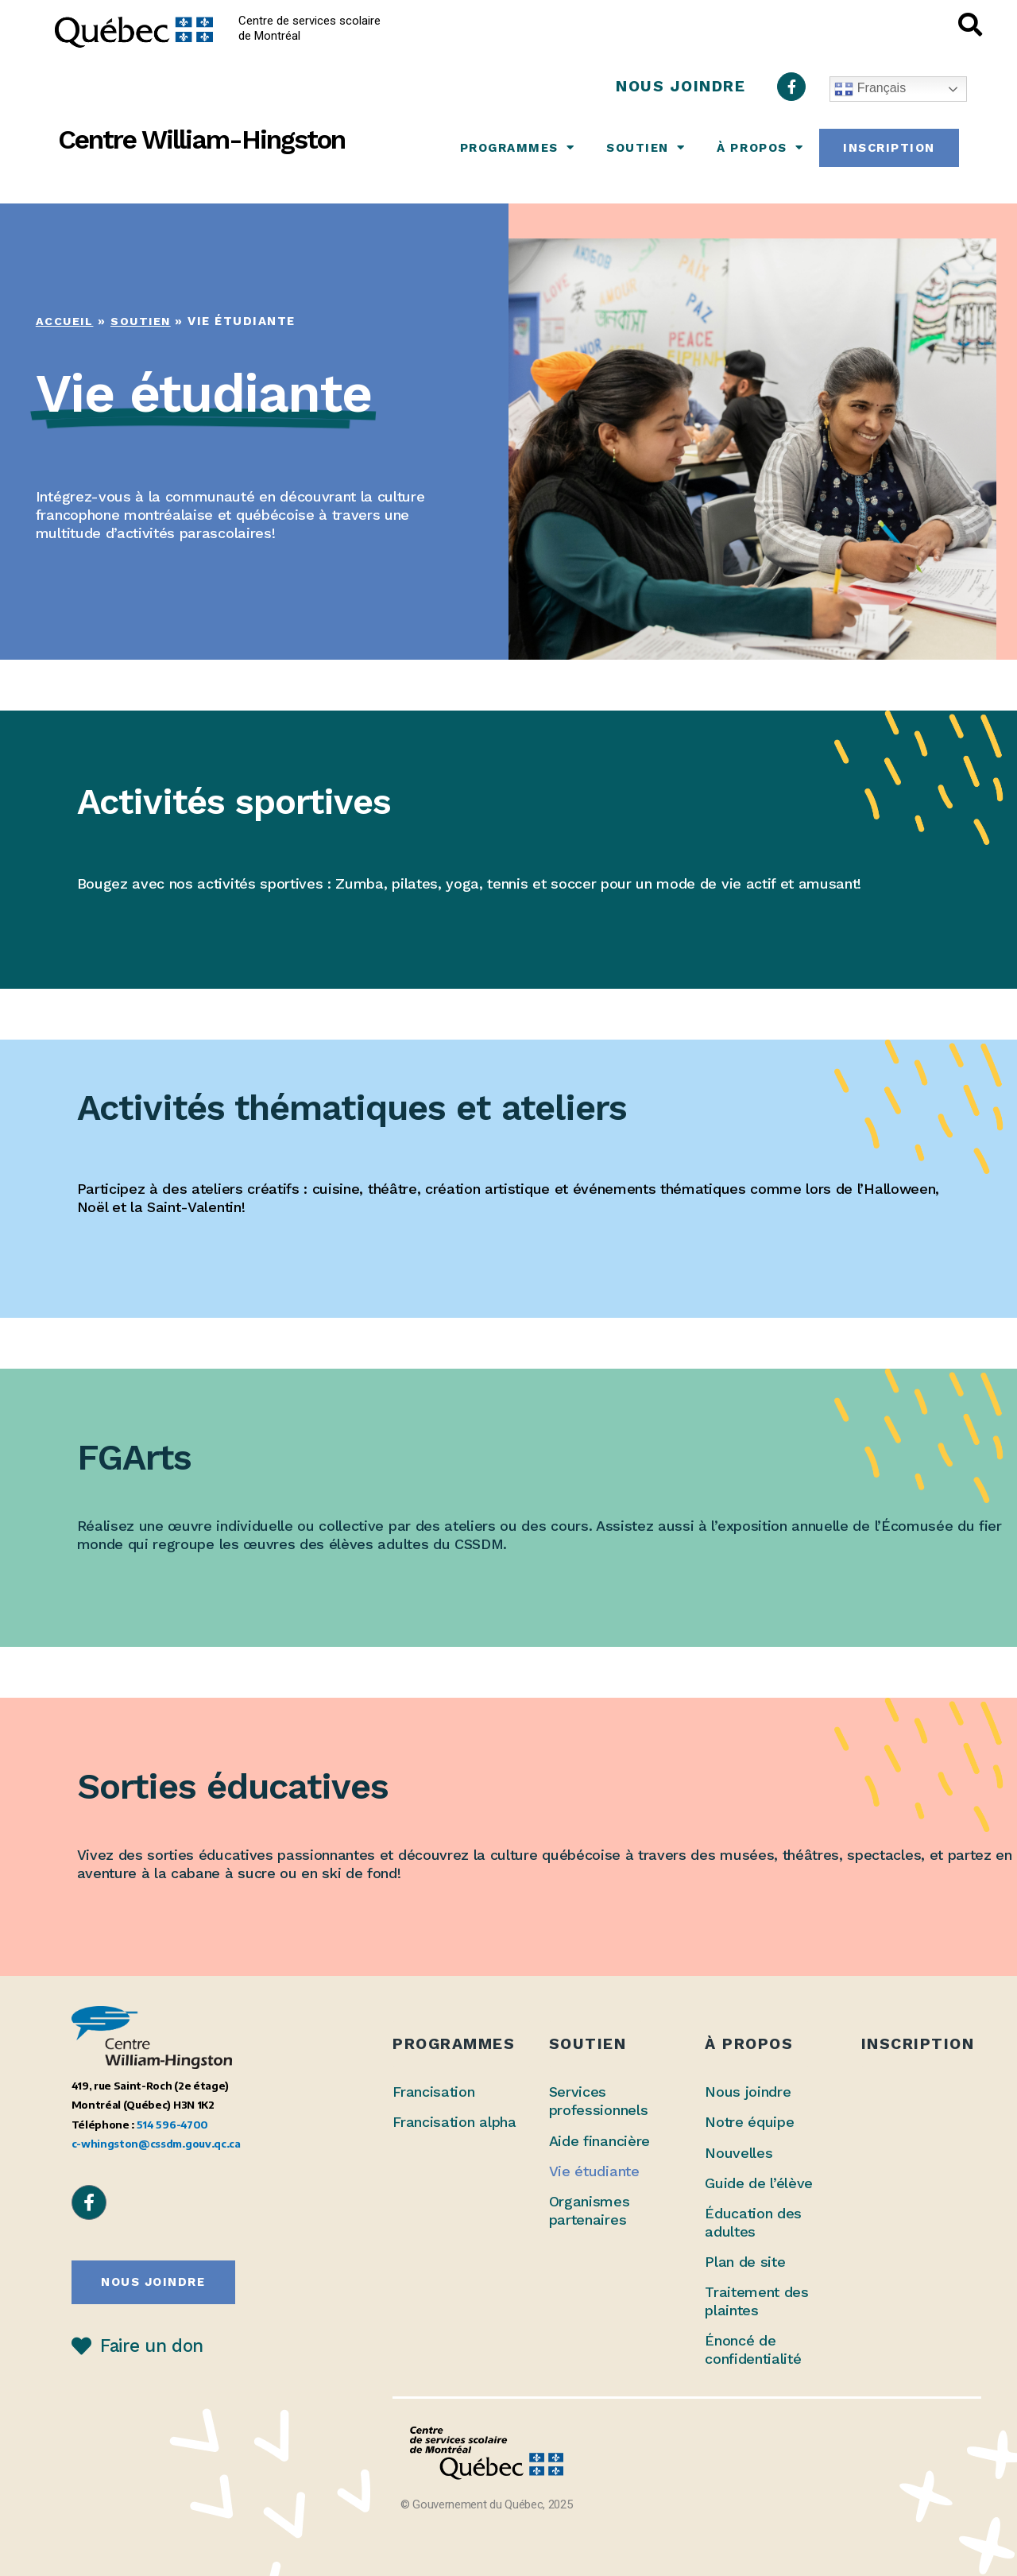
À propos (760, 147)
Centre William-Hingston (201, 139)
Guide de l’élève (759, 2183)
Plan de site (745, 2261)
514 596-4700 (172, 2124)
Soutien (645, 147)
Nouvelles (738, 2152)
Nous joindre (748, 2091)
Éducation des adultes (753, 2222)
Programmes (517, 147)
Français (870, 89)
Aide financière (599, 2140)
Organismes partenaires (589, 2210)
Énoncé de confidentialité (753, 2349)
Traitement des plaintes (757, 2301)
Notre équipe (749, 2121)
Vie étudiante (594, 2171)
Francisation (433, 2091)
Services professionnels (598, 2100)
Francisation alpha (454, 2121)
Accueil (65, 321)
